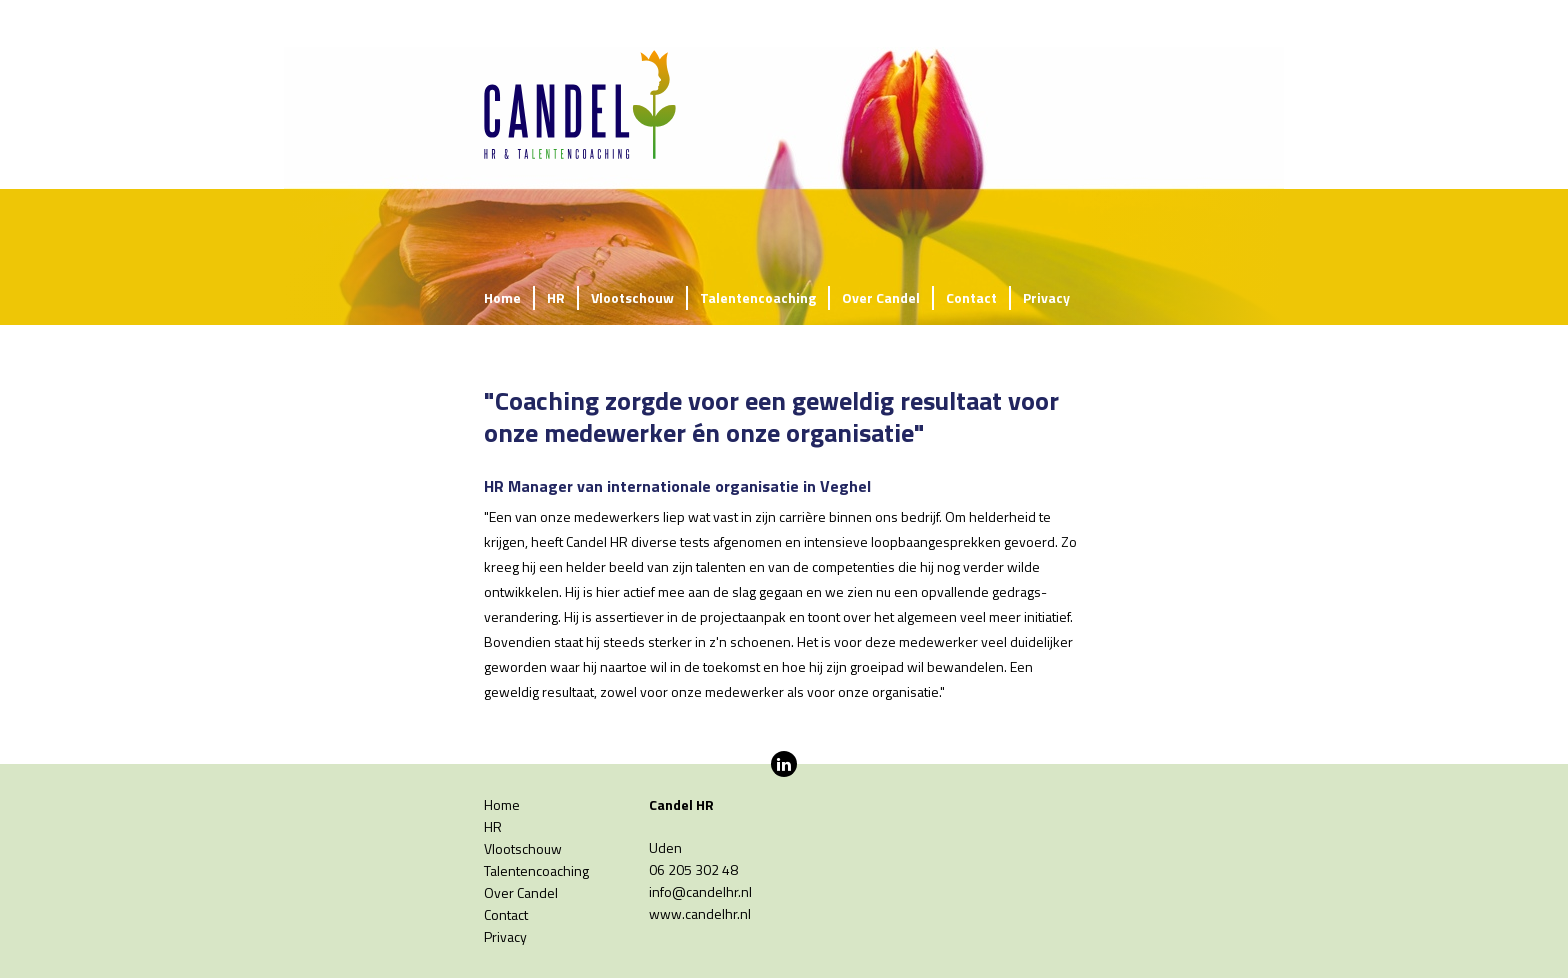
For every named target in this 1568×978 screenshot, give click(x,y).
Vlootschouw (632, 297)
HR (556, 297)
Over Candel (881, 297)
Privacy (1046, 297)
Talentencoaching (758, 297)
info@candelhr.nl (700, 891)
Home (502, 297)
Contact (971, 297)
